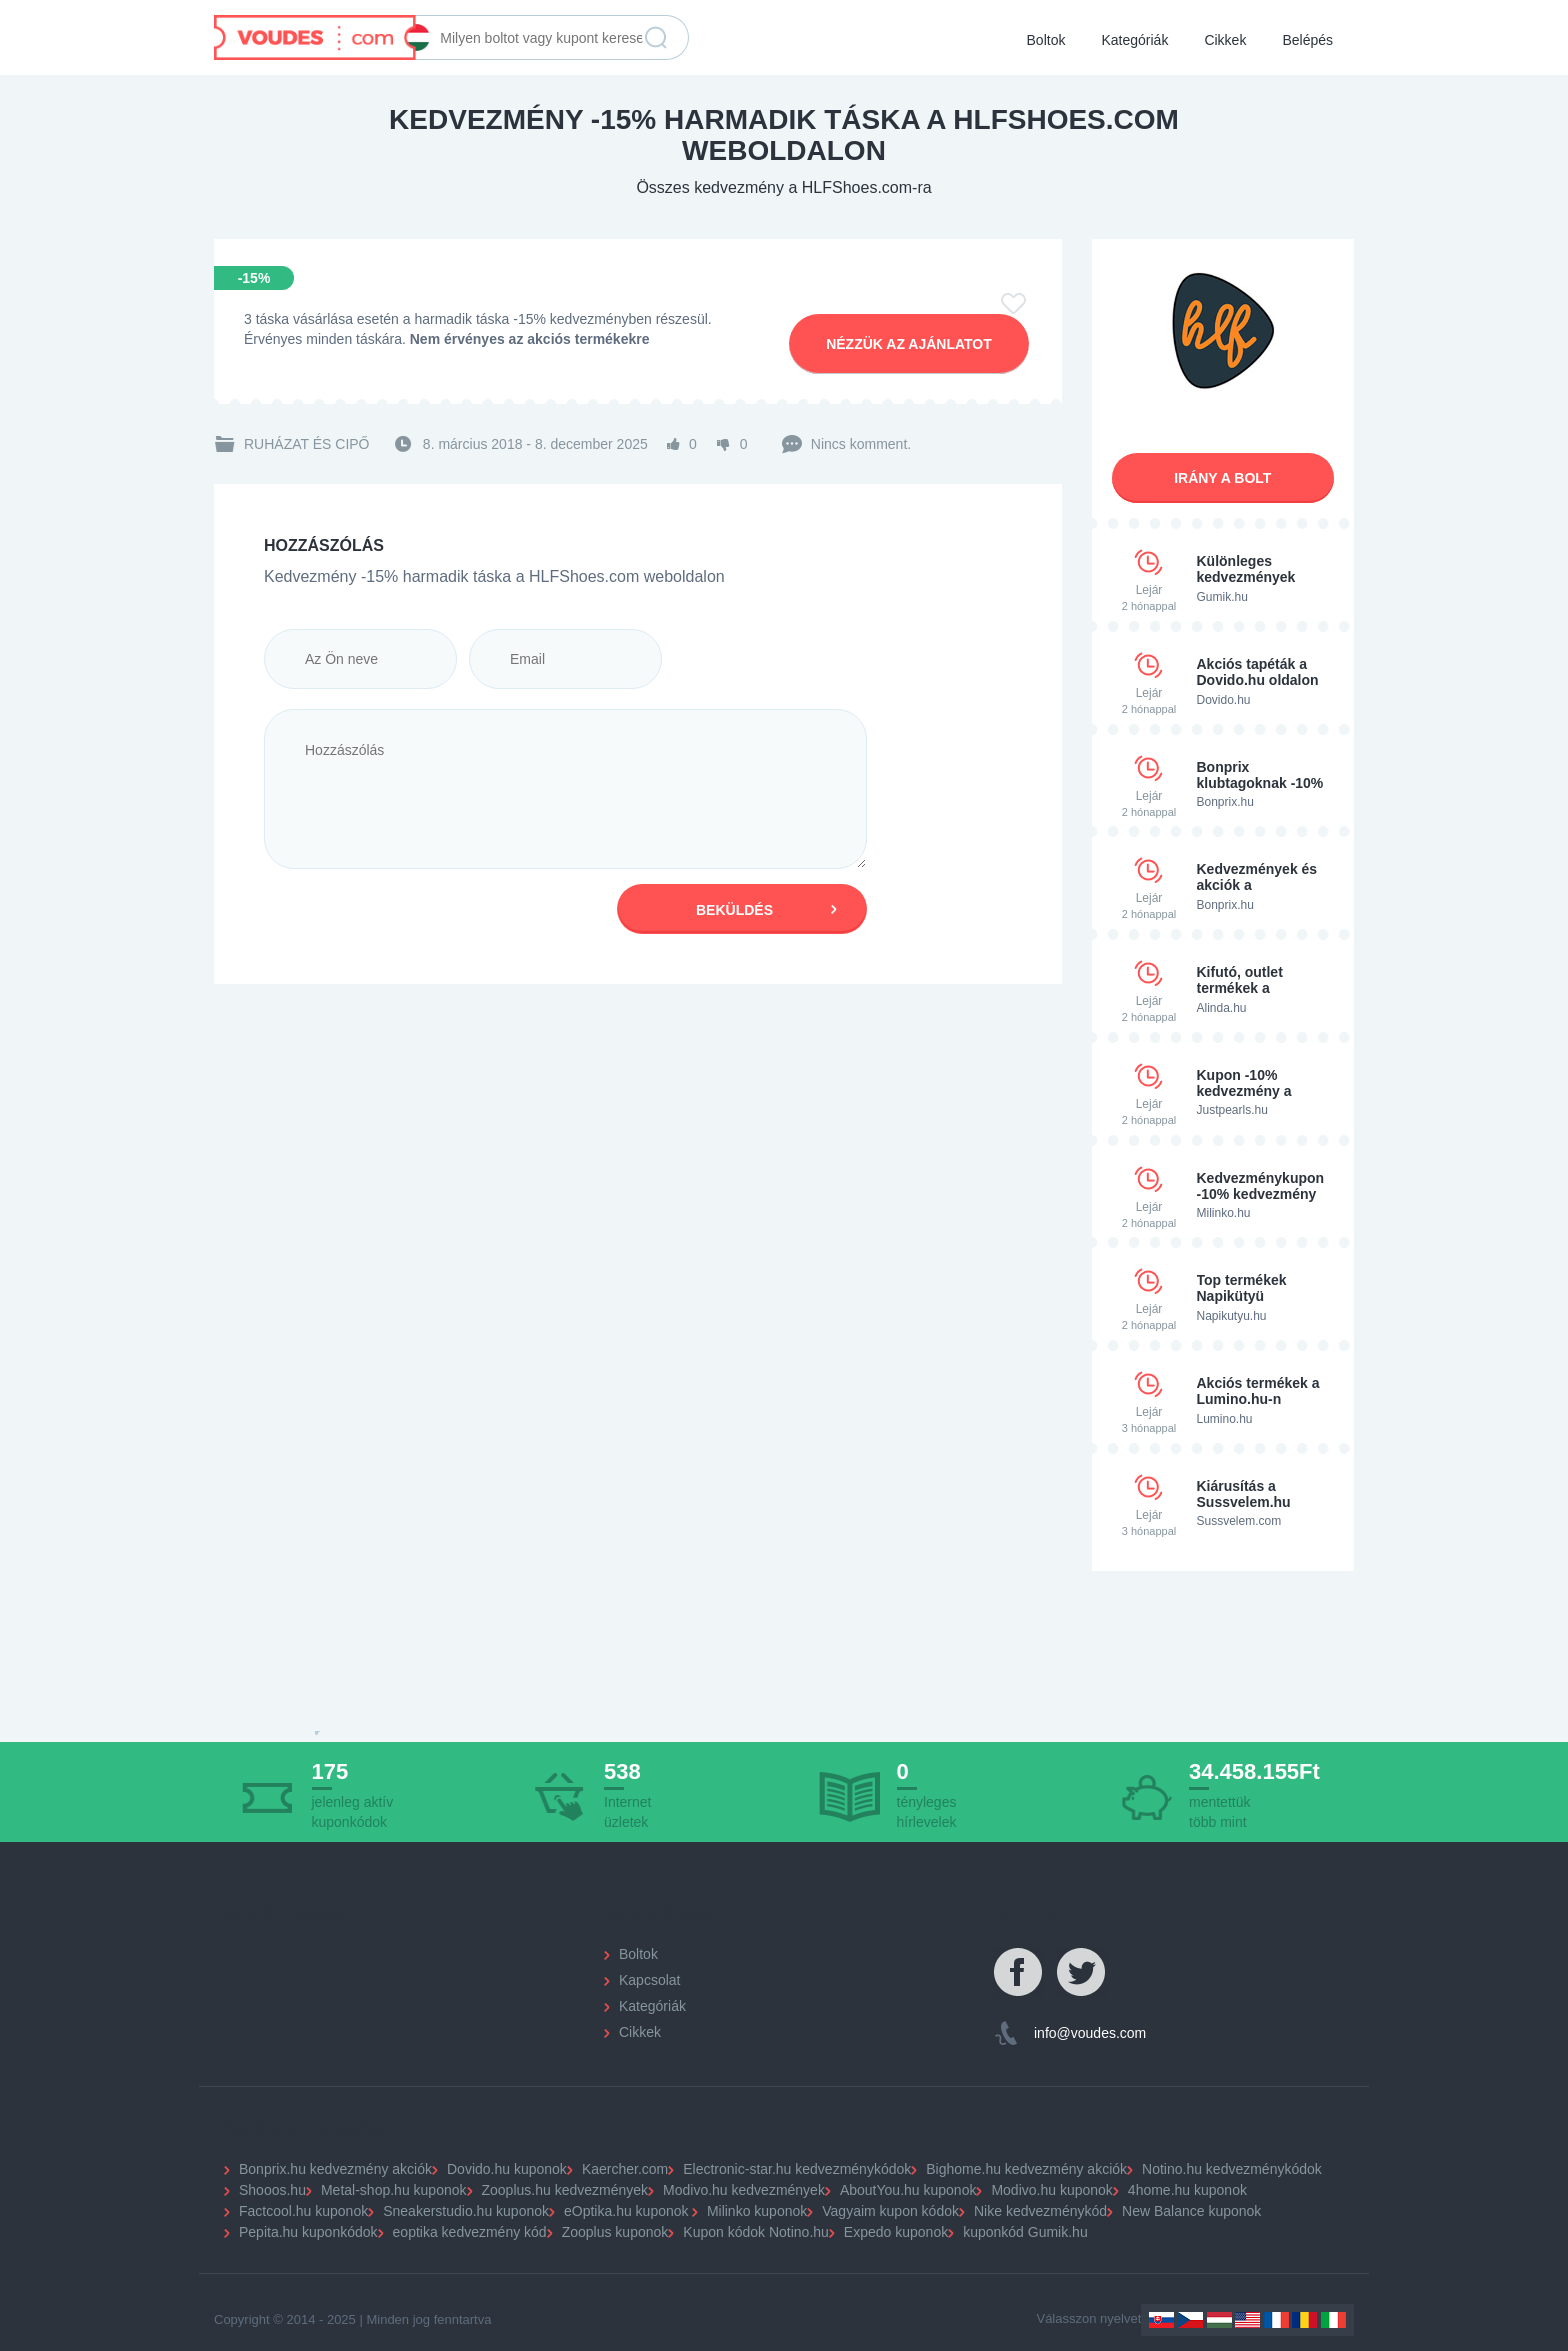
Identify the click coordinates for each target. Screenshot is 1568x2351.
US (1247, 2320)
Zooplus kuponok (615, 2232)
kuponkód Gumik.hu (1025, 2232)
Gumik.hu (1222, 597)
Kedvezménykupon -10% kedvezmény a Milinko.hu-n (1261, 1186)
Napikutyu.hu (1232, 1316)
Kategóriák (1134, 40)
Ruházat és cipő (307, 444)
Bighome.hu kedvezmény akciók (1026, 2169)
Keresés (656, 38)
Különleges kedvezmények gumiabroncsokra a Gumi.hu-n (1255, 569)
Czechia (1190, 2320)
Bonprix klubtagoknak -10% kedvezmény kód (1260, 775)
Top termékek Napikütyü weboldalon (1242, 1288)
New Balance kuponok (1191, 2211)
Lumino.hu (1225, 1419)
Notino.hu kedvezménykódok (1232, 2169)
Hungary (1219, 2320)
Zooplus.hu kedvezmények (565, 2190)
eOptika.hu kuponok (626, 2211)
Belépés (1307, 40)
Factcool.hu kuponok (303, 2211)
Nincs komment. (861, 444)
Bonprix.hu (1225, 802)
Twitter (1082, 1973)
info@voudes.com (1090, 2033)
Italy (1333, 2320)
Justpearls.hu (1232, 1110)
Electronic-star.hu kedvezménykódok (797, 2169)
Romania (1304, 2320)
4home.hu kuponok (1187, 2190)
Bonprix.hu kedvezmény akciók (335, 2169)
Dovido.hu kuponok (507, 2169)
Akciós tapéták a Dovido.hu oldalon (1258, 672)
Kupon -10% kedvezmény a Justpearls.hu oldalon (1244, 1083)
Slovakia (1161, 2320)
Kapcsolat (649, 1980)
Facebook (1019, 1973)
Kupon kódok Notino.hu (756, 2232)
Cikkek (1225, 40)
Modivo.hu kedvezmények (744, 2190)
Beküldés (734, 910)
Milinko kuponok (757, 2211)
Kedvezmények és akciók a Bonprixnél (1257, 877)
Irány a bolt (1222, 478)
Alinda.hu (1222, 1008)
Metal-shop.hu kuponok (394, 2190)
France (1276, 2320)
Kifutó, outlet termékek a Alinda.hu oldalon (1255, 980)
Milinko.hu (1224, 1213)
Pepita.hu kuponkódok (308, 2232)
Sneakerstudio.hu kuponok (466, 2211)
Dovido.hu (1224, 700)
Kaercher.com (625, 2169)
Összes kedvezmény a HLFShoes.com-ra (783, 187)
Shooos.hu (272, 2190)
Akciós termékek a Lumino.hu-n (1258, 1391)
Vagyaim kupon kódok (890, 2211)
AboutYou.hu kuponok (908, 2190)
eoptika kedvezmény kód (470, 2232)
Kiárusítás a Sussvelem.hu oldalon (1244, 1494)
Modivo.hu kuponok (1051, 2190)
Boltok (1046, 40)
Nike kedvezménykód (1040, 2211)
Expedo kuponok (896, 2232)
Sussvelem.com (1239, 1521)
